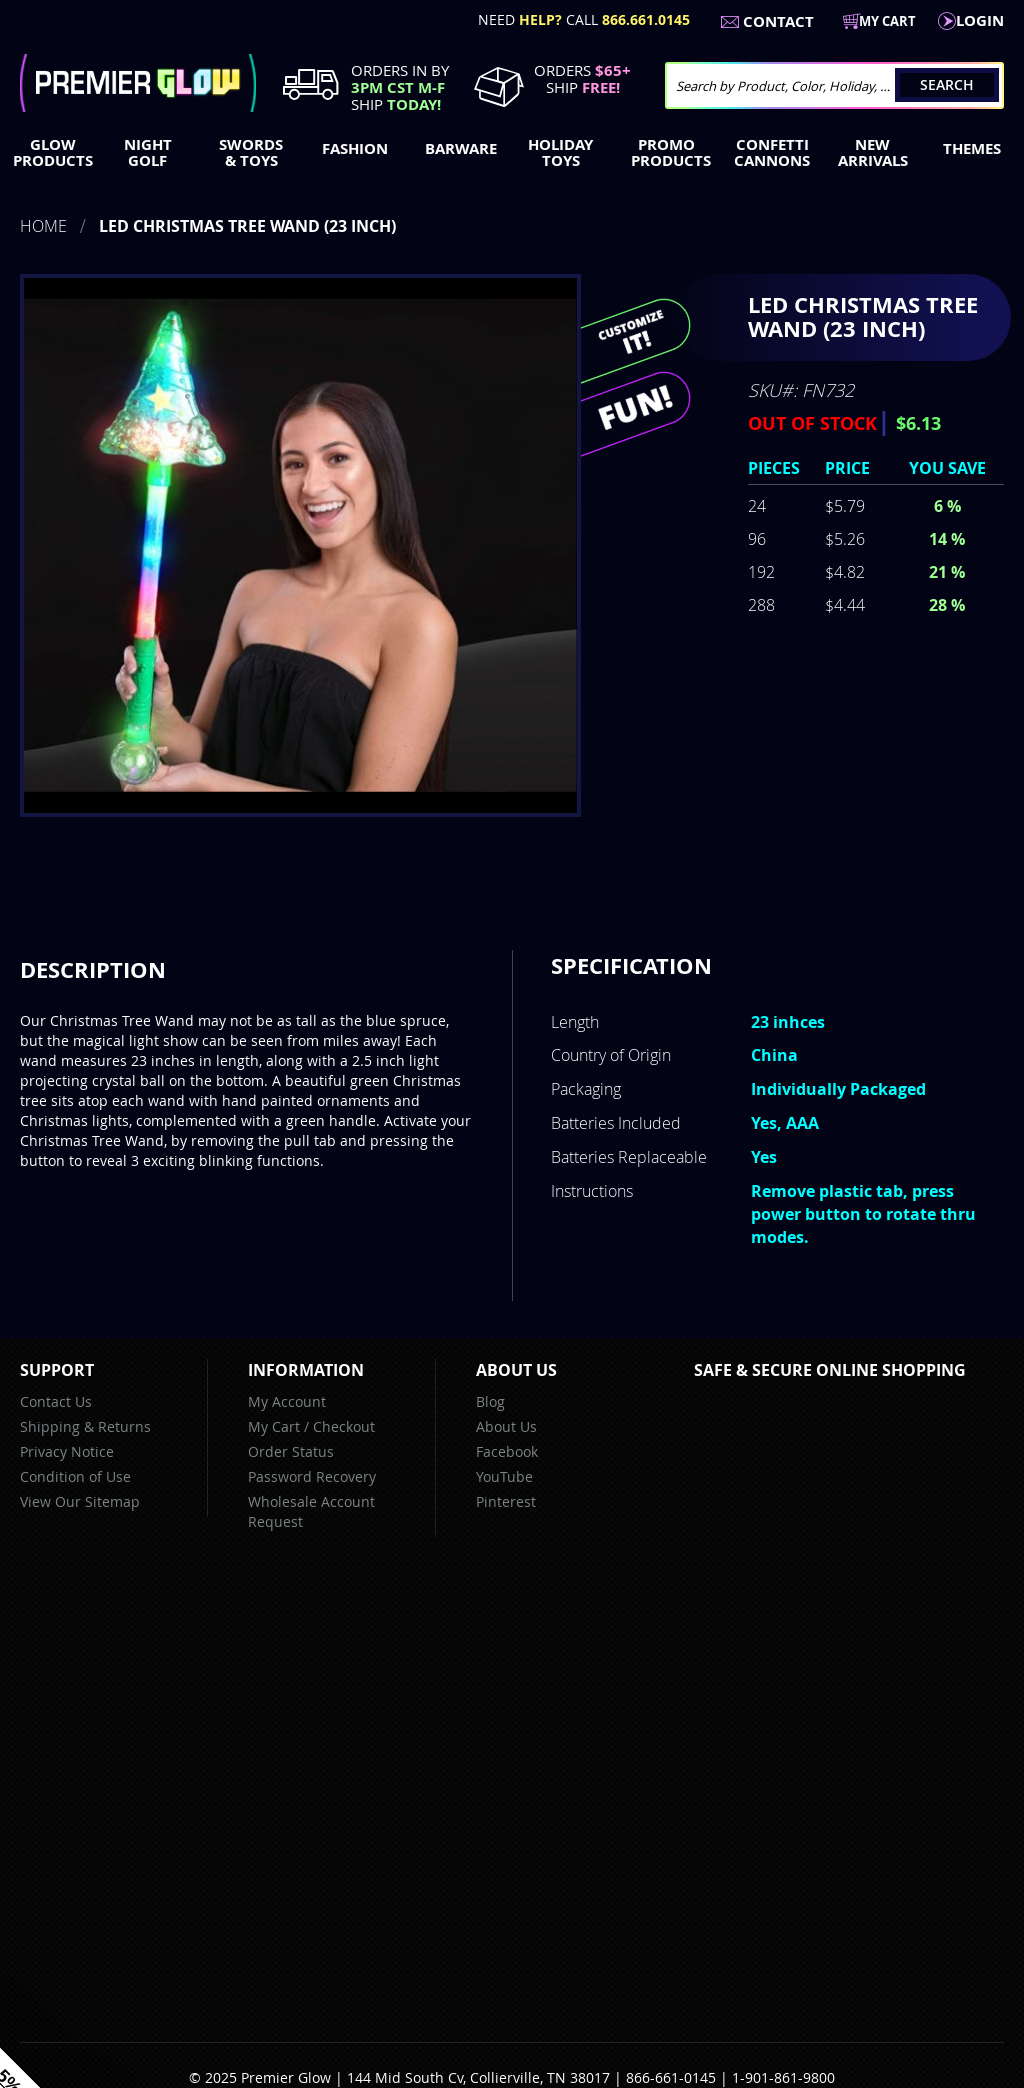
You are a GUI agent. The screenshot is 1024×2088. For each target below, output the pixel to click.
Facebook (507, 1451)
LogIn (980, 20)
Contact (778, 21)
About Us (506, 1426)
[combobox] (834, 85)
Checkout (344, 1426)
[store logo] (138, 83)
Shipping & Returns (85, 1426)
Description (93, 969)
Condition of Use (75, 1476)
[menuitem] (48, 153)
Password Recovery (312, 1476)
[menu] (512, 155)
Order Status (291, 1451)
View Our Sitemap (80, 1501)
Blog (490, 1401)
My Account (287, 1401)
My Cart (274, 1426)
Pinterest (506, 1501)
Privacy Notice (67, 1451)
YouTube (504, 1476)
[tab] (93, 970)
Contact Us (56, 1401)
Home (43, 226)
